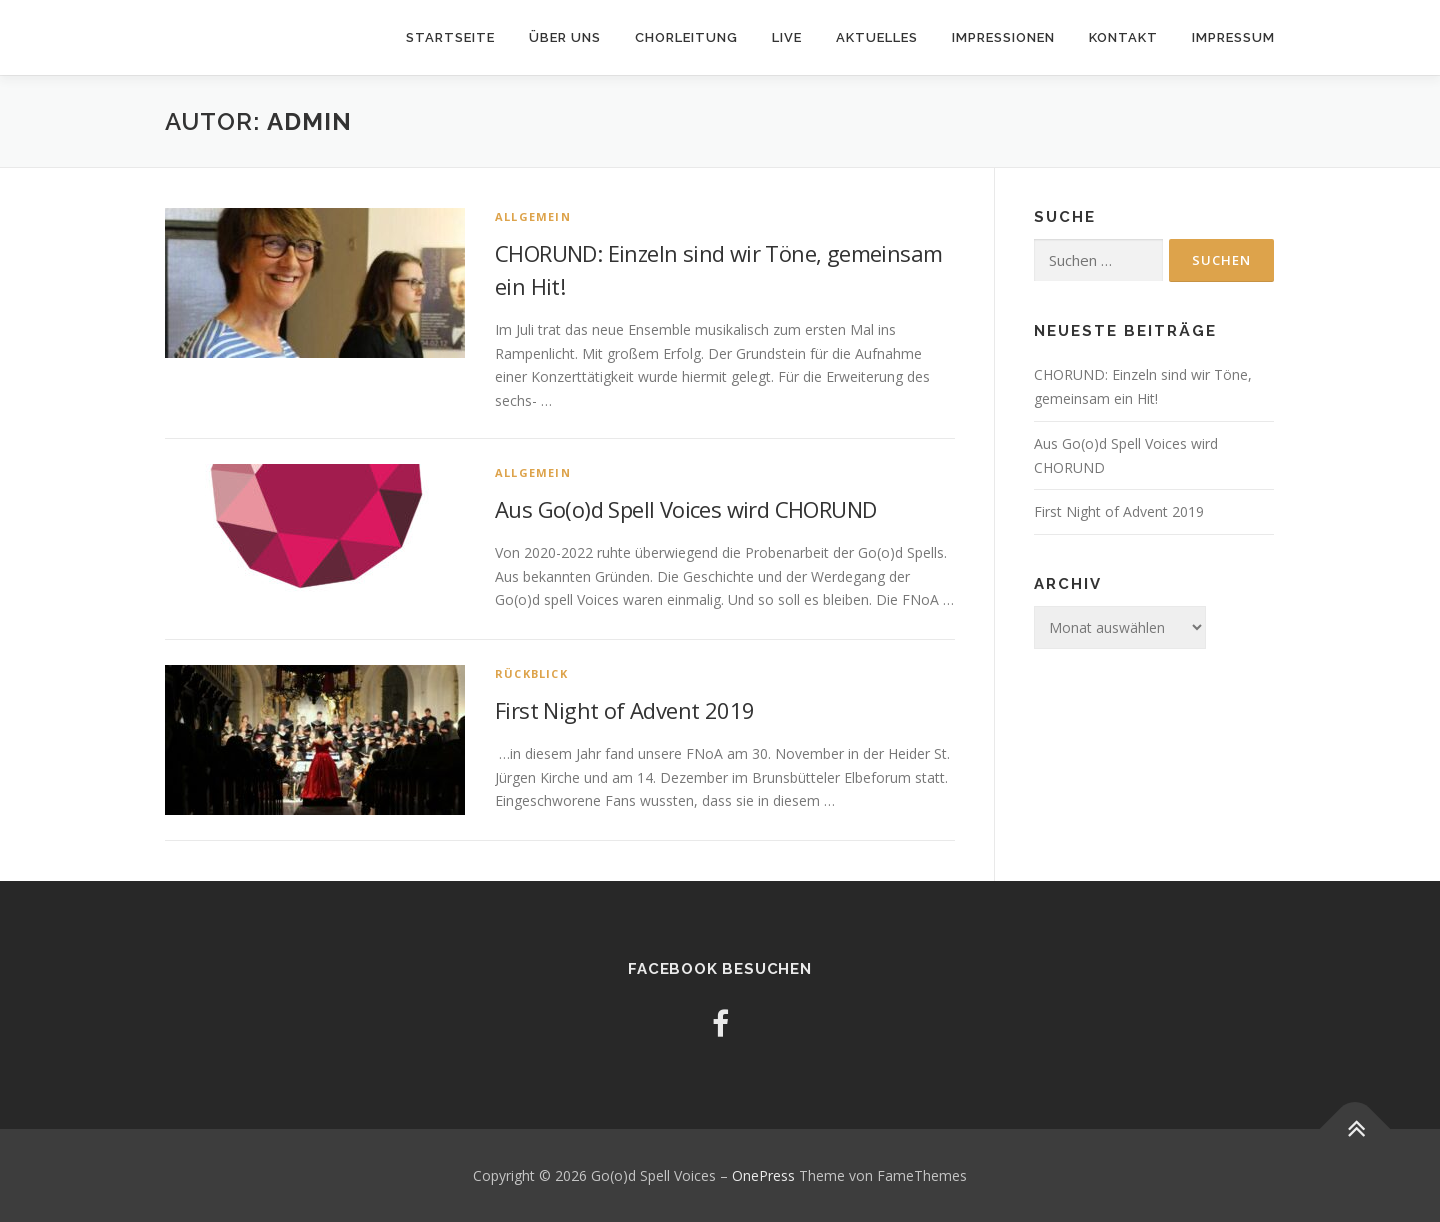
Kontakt (1123, 37)
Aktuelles (877, 37)
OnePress (763, 1175)
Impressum (1233, 37)
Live (787, 37)
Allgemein (533, 216)
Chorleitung (686, 37)
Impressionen (1003, 37)
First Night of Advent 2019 (624, 710)
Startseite (450, 37)
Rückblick (531, 673)
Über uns (565, 37)
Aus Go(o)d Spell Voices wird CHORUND (685, 509)
